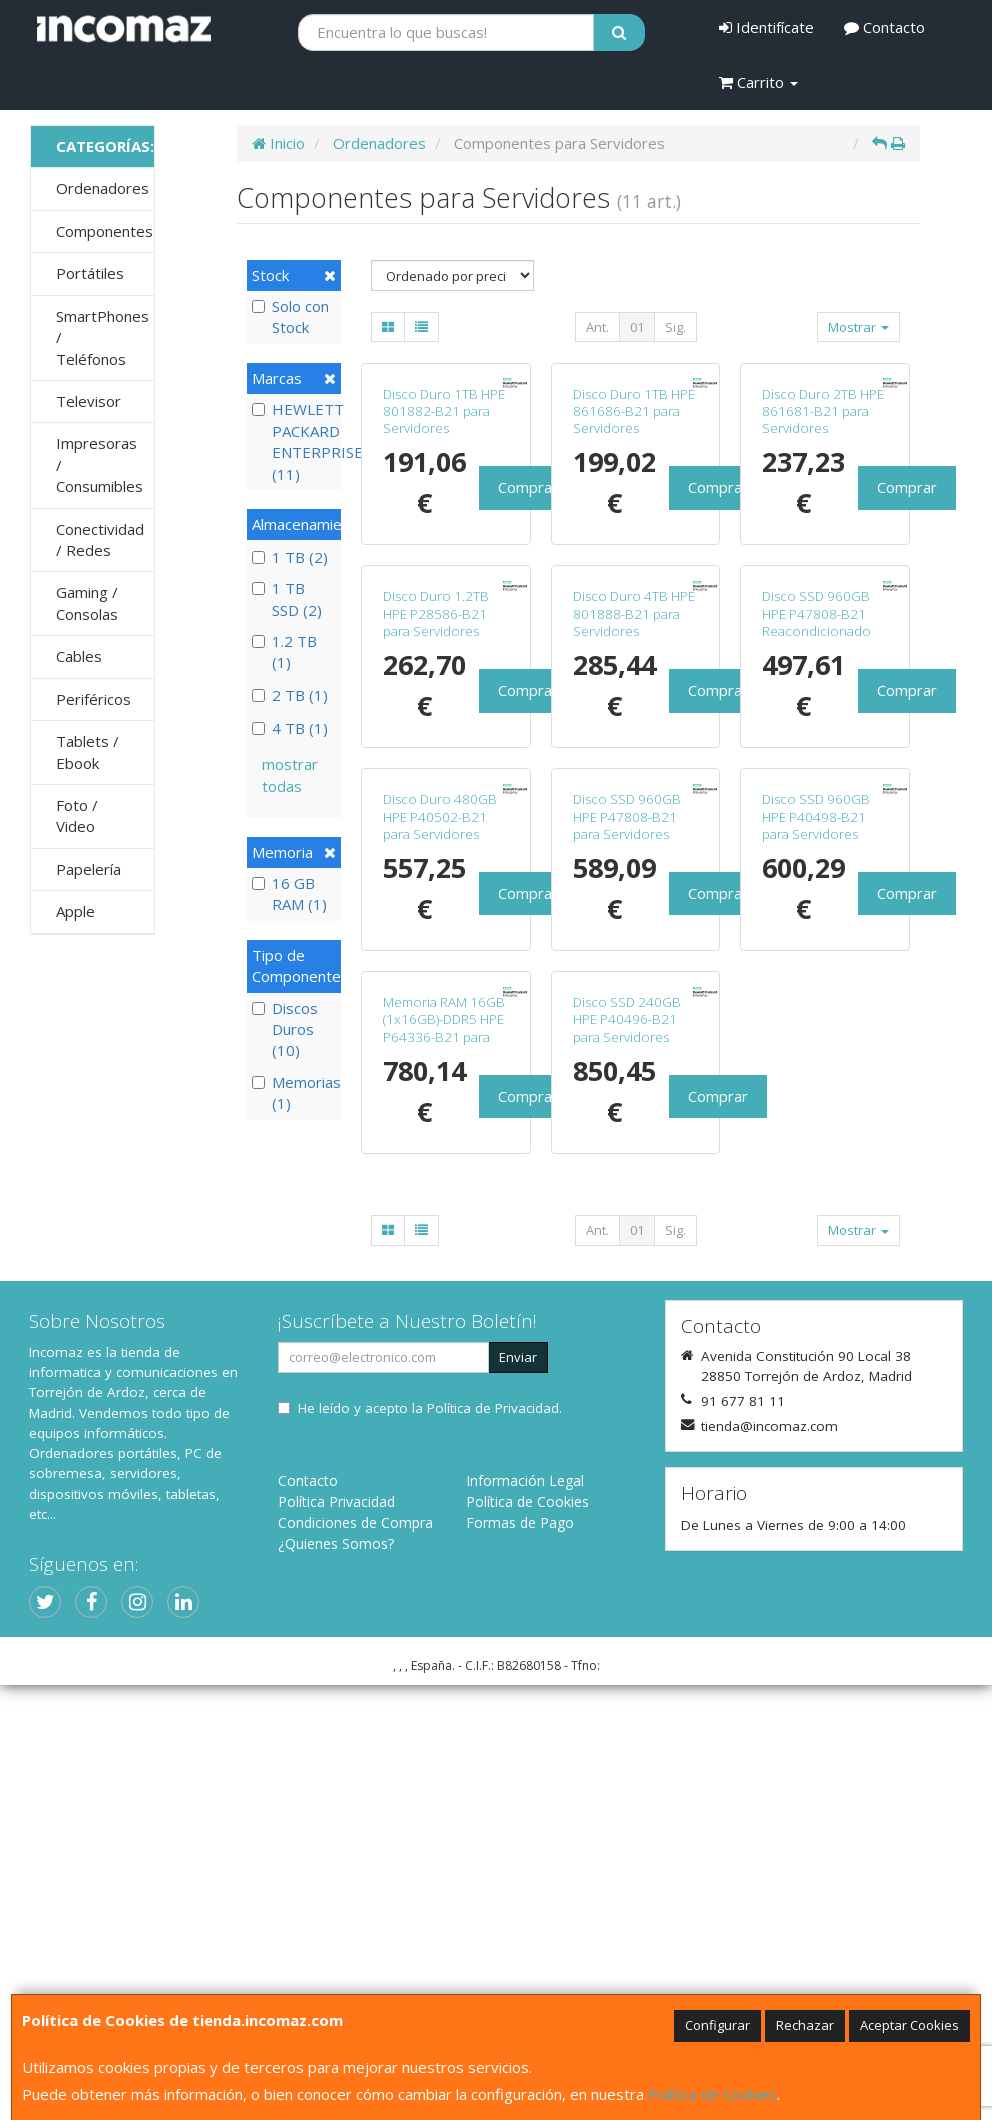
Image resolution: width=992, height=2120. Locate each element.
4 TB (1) (290, 728)
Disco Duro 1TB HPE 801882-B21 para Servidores (444, 519)
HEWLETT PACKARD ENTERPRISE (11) (294, 441)
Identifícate (766, 27)
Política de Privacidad (493, 1843)
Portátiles (90, 273)
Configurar (717, 2025)
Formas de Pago (520, 1957)
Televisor (88, 401)
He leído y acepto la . (430, 1843)
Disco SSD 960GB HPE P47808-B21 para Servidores (627, 1142)
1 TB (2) (290, 557)
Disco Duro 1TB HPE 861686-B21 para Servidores (634, 519)
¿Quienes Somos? (336, 1978)
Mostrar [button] (858, 327)
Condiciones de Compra (355, 1957)
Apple (75, 911)
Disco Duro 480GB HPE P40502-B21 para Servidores (440, 1142)
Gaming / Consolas (87, 602)
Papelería (88, 869)
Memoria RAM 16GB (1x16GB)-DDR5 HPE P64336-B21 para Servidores (444, 1463)
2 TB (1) (290, 695)
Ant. (597, 327)
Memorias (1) (294, 1092)
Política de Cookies (712, 2094)
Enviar (518, 1792)
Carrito (758, 82)
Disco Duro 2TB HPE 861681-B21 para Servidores (823, 519)
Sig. (675, 327)
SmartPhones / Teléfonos (102, 337)
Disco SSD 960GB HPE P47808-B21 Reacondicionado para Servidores (816, 840)
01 (637, 327)
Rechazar (805, 2025)
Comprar (528, 596)
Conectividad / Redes (100, 539)
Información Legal (525, 1915)
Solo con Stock (290, 316)
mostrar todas (290, 774)
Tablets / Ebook (87, 751)
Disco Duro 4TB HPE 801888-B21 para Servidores (634, 831)
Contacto (884, 27)
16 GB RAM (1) (289, 893)
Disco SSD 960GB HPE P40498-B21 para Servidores (816, 1142)
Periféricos (93, 699)
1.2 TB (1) (284, 651)
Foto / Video (77, 815)
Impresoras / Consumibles (99, 464)
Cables (79, 656)
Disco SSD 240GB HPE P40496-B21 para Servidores (627, 1454)
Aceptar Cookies (909, 2025)
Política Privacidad (336, 1936)
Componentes (104, 231)
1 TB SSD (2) (287, 598)
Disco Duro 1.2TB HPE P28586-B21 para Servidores (436, 831)
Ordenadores (102, 188)
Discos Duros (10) (285, 1029)
